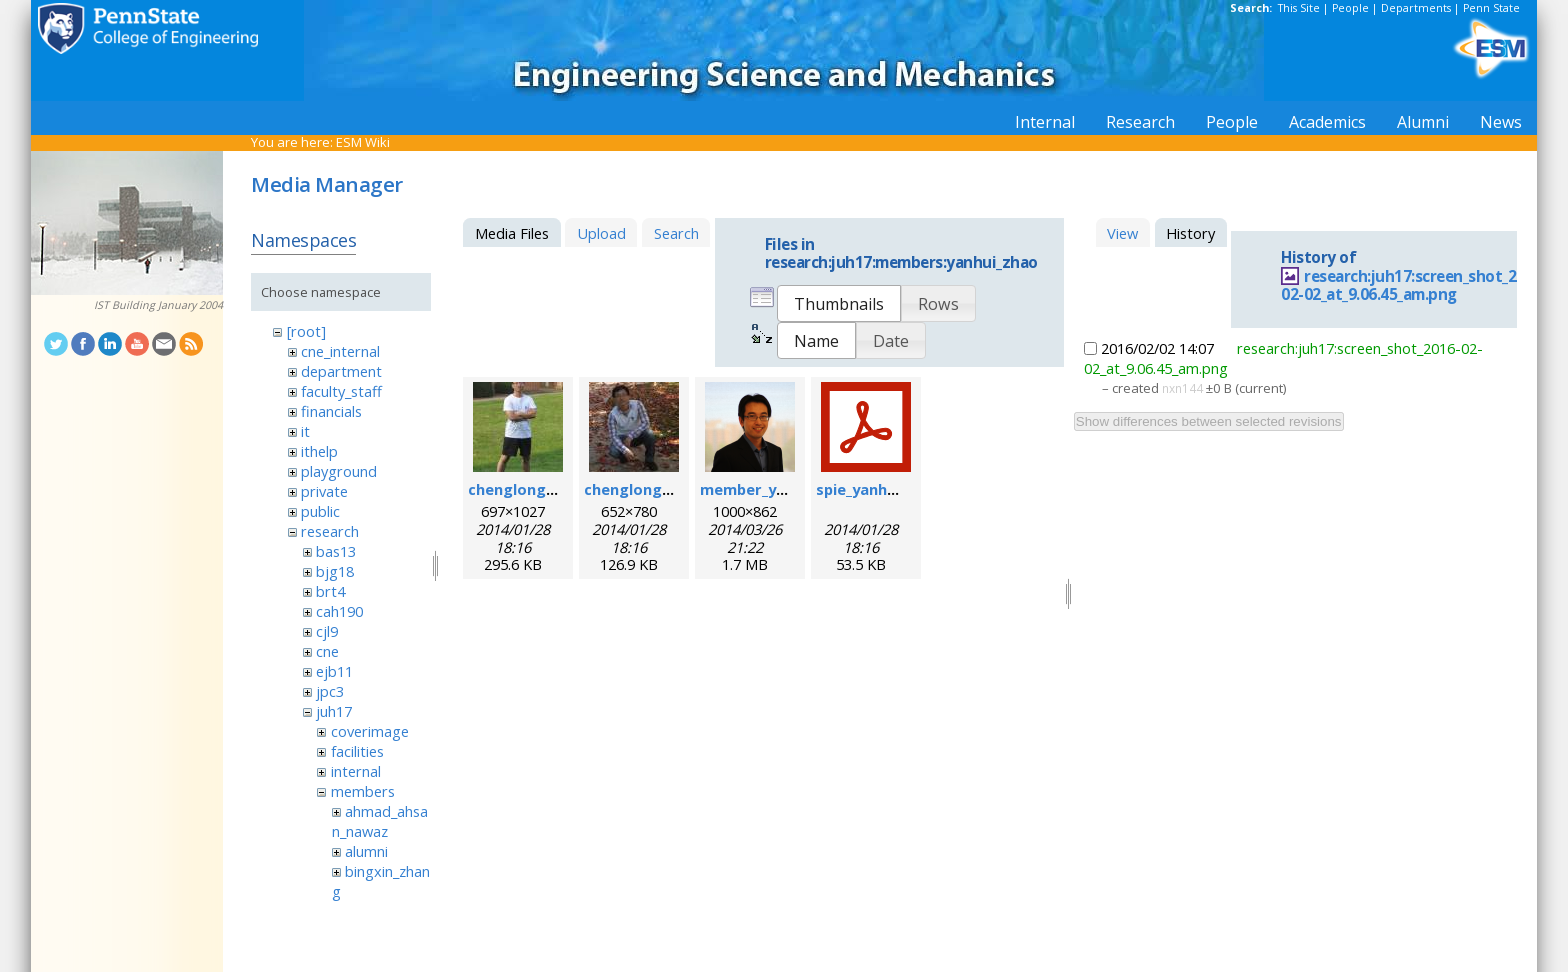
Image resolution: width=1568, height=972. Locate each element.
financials (331, 411)
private (324, 491)
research (330, 531)
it (305, 431)
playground (339, 471)
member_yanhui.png (774, 489)
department (341, 371)
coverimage (370, 731)
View (1122, 233)
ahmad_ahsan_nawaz (380, 821)
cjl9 (327, 631)
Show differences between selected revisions (1209, 421)
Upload (601, 233)
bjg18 (335, 571)
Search (676, 233)
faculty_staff (341, 391)
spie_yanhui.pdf (872, 489)
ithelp (319, 451)
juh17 (334, 711)
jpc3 (330, 691)
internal (356, 771)
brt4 (330, 591)
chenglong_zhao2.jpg (661, 489)
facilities (357, 751)
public (320, 511)
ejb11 (334, 671)
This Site (1299, 8)
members (363, 791)
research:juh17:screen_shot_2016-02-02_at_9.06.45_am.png (1414, 286)
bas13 (336, 551)
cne (327, 651)
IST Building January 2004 (158, 305)
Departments (1416, 8)
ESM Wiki (363, 142)
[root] (306, 331)
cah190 (339, 611)
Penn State (1491, 8)
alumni (366, 851)
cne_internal (340, 351)
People (1350, 8)
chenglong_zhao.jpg (541, 489)
